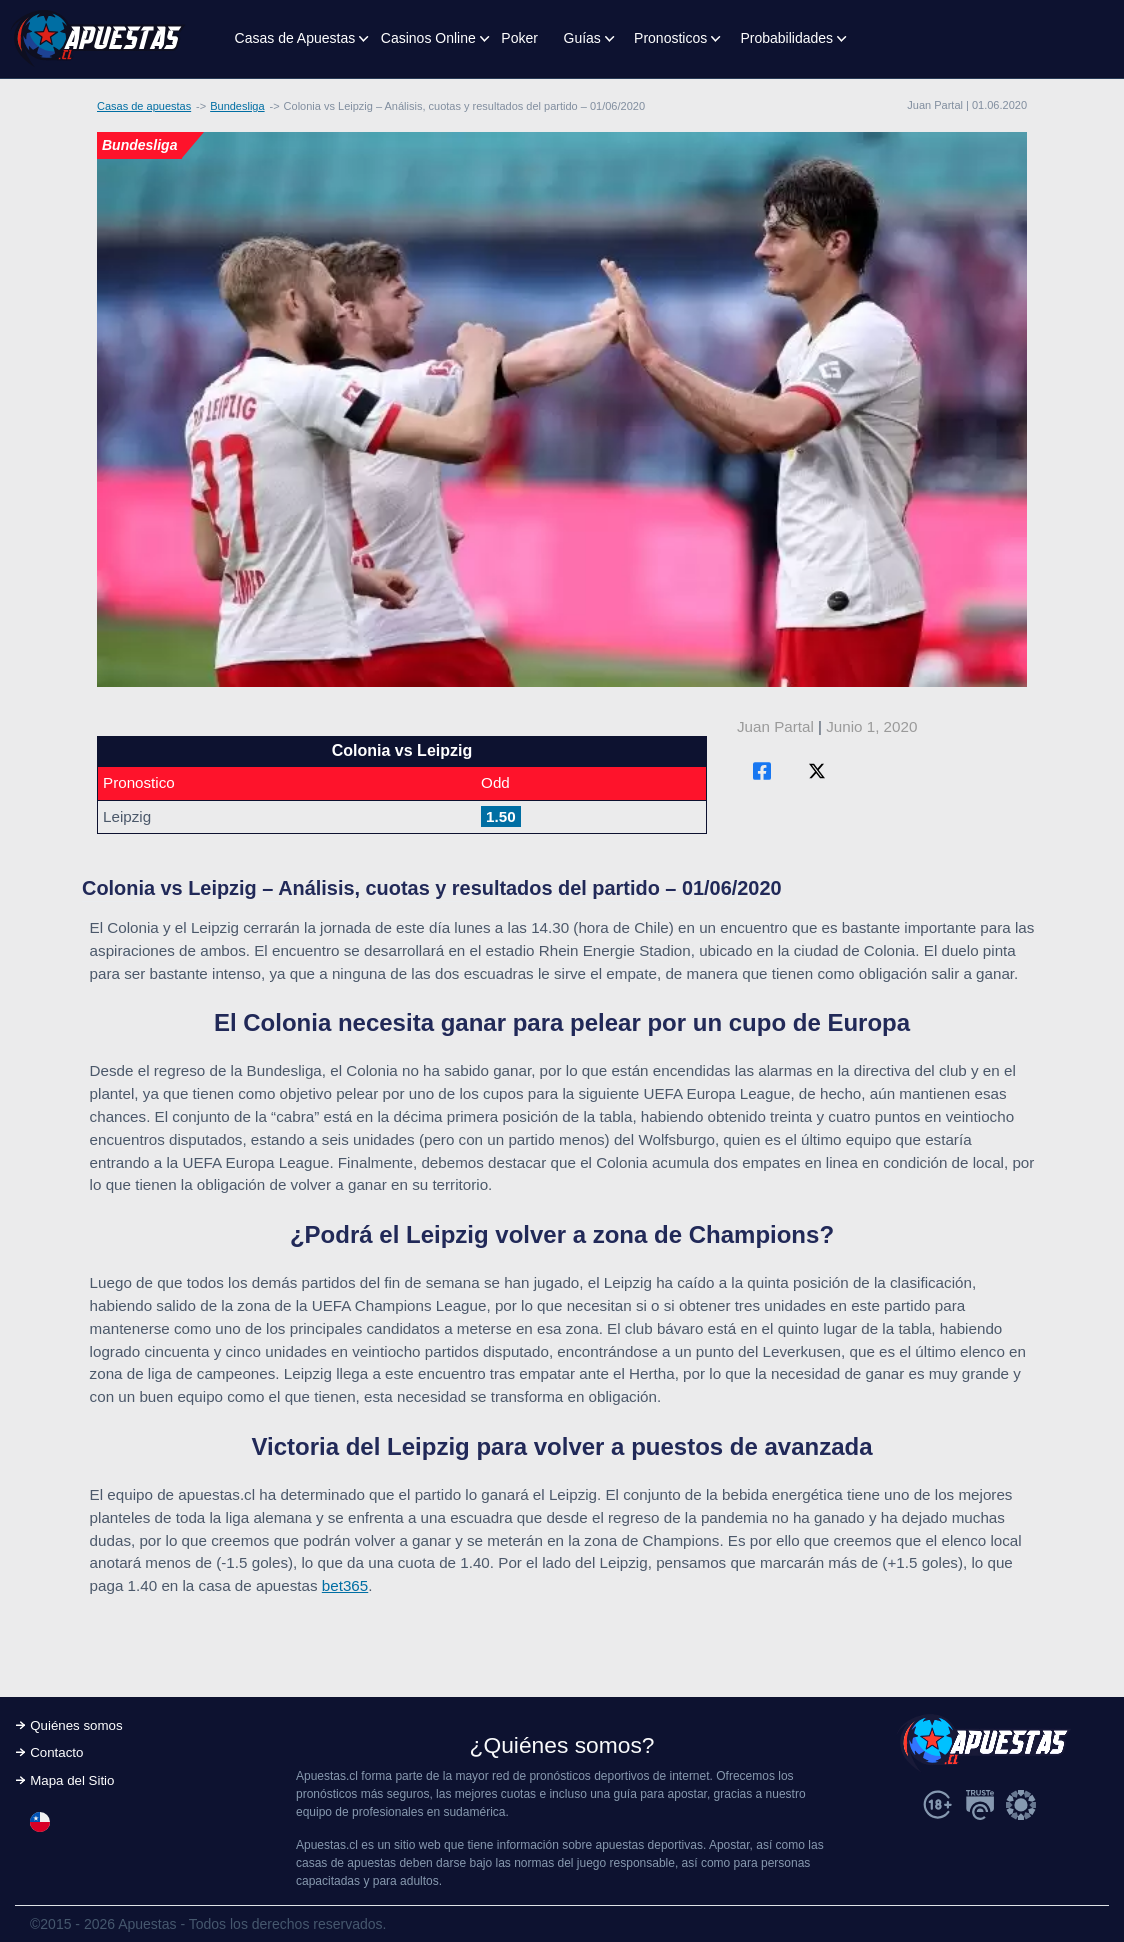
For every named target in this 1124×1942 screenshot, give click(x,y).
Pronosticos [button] (670, 38)
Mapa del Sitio (72, 1780)
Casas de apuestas (144, 106)
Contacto (56, 1752)
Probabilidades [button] (786, 38)
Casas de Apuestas (295, 38)
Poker (519, 38)
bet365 (345, 1585)
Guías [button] (582, 38)
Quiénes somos (76, 1725)
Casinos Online (428, 38)
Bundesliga (237, 106)
